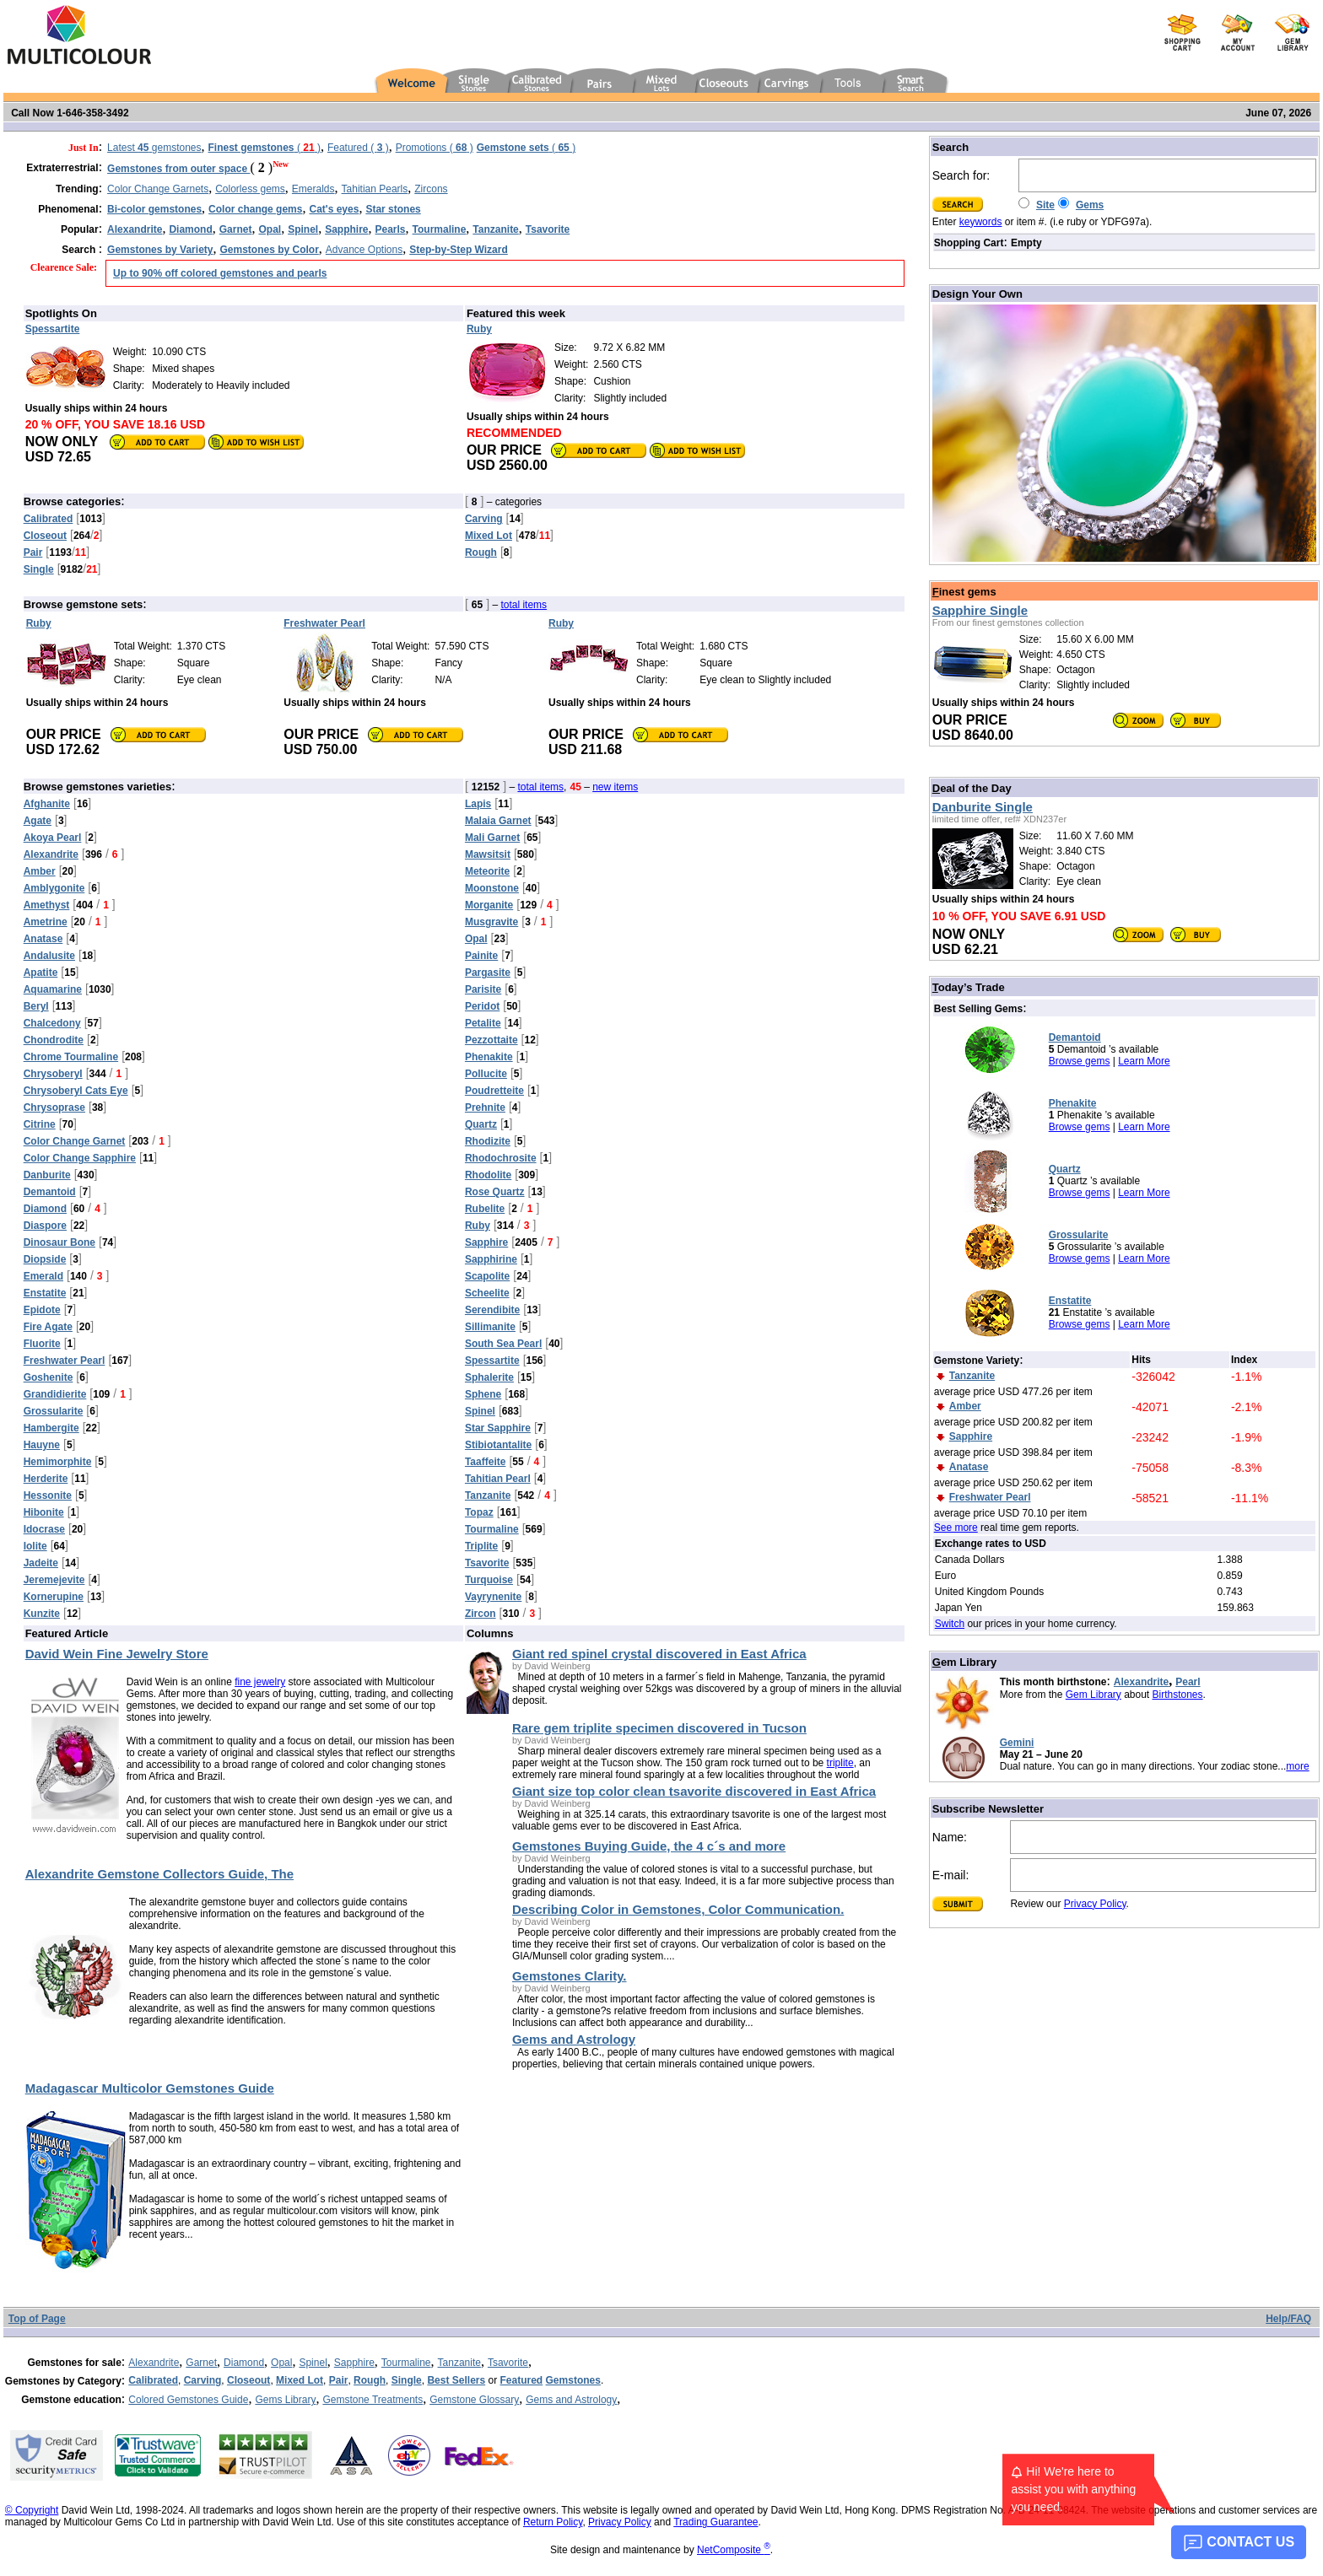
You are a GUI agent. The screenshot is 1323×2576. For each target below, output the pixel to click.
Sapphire (354, 2363)
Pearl (1187, 1682)
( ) (264, 148)
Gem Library (1093, 1694)
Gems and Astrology (571, 2400)
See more (956, 1527)
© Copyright (32, 2510)
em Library (964, 1662)
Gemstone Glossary (474, 2400)
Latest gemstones (154, 148)
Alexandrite (1141, 1682)
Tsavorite (508, 2363)
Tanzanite (459, 2363)
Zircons (430, 189)
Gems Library (285, 2400)
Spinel (313, 2363)
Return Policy (552, 2522)
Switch (949, 1624)
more (1297, 1766)
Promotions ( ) (434, 148)
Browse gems (1079, 1061)
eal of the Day (972, 788)
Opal (281, 2363)
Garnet (201, 2363)
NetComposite (733, 2550)
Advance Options (364, 250)
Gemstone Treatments (372, 2400)
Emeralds (313, 189)
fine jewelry (260, 1682)
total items (523, 605)
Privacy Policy (1095, 1904)
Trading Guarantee (715, 2522)
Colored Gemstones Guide (188, 2400)
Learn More (1143, 1061)
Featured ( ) (358, 148)
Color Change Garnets (157, 189)
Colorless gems (250, 189)
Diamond (244, 2363)
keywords (980, 222)
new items (615, 787)
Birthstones (1178, 1694)
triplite (840, 1763)
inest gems (964, 591)
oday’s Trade (968, 987)
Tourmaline (406, 2363)
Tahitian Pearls (375, 189)
